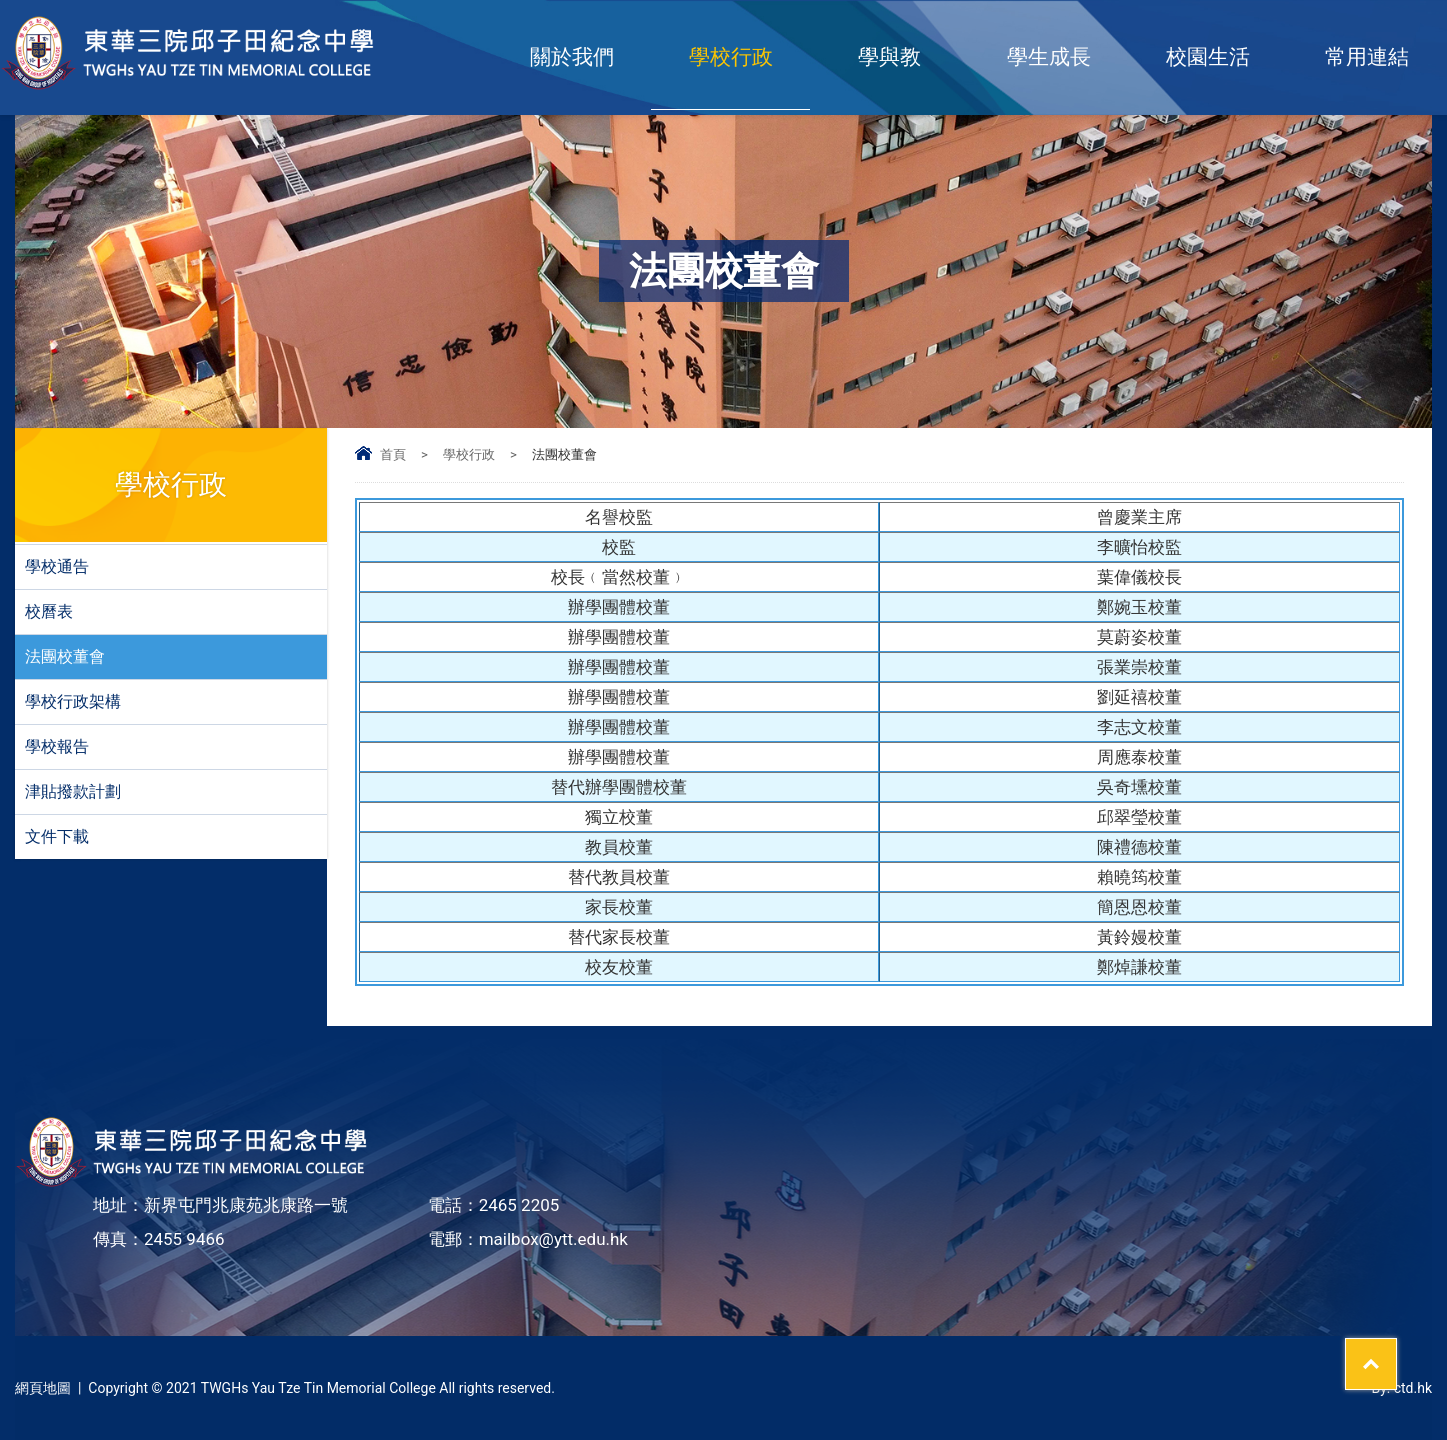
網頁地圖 (43, 1388)
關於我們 (572, 57)
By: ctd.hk (1401, 1388)
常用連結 (1367, 57)
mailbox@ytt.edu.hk (553, 1239)
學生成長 (1049, 57)
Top (1396, 1351)
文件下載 (57, 836)
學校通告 (57, 566)
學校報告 (57, 746)
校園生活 (1208, 57)
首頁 (393, 454)
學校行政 (731, 57)
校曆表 (49, 611)
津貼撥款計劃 (73, 791)
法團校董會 (65, 656)
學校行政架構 (73, 701)
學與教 (889, 57)
